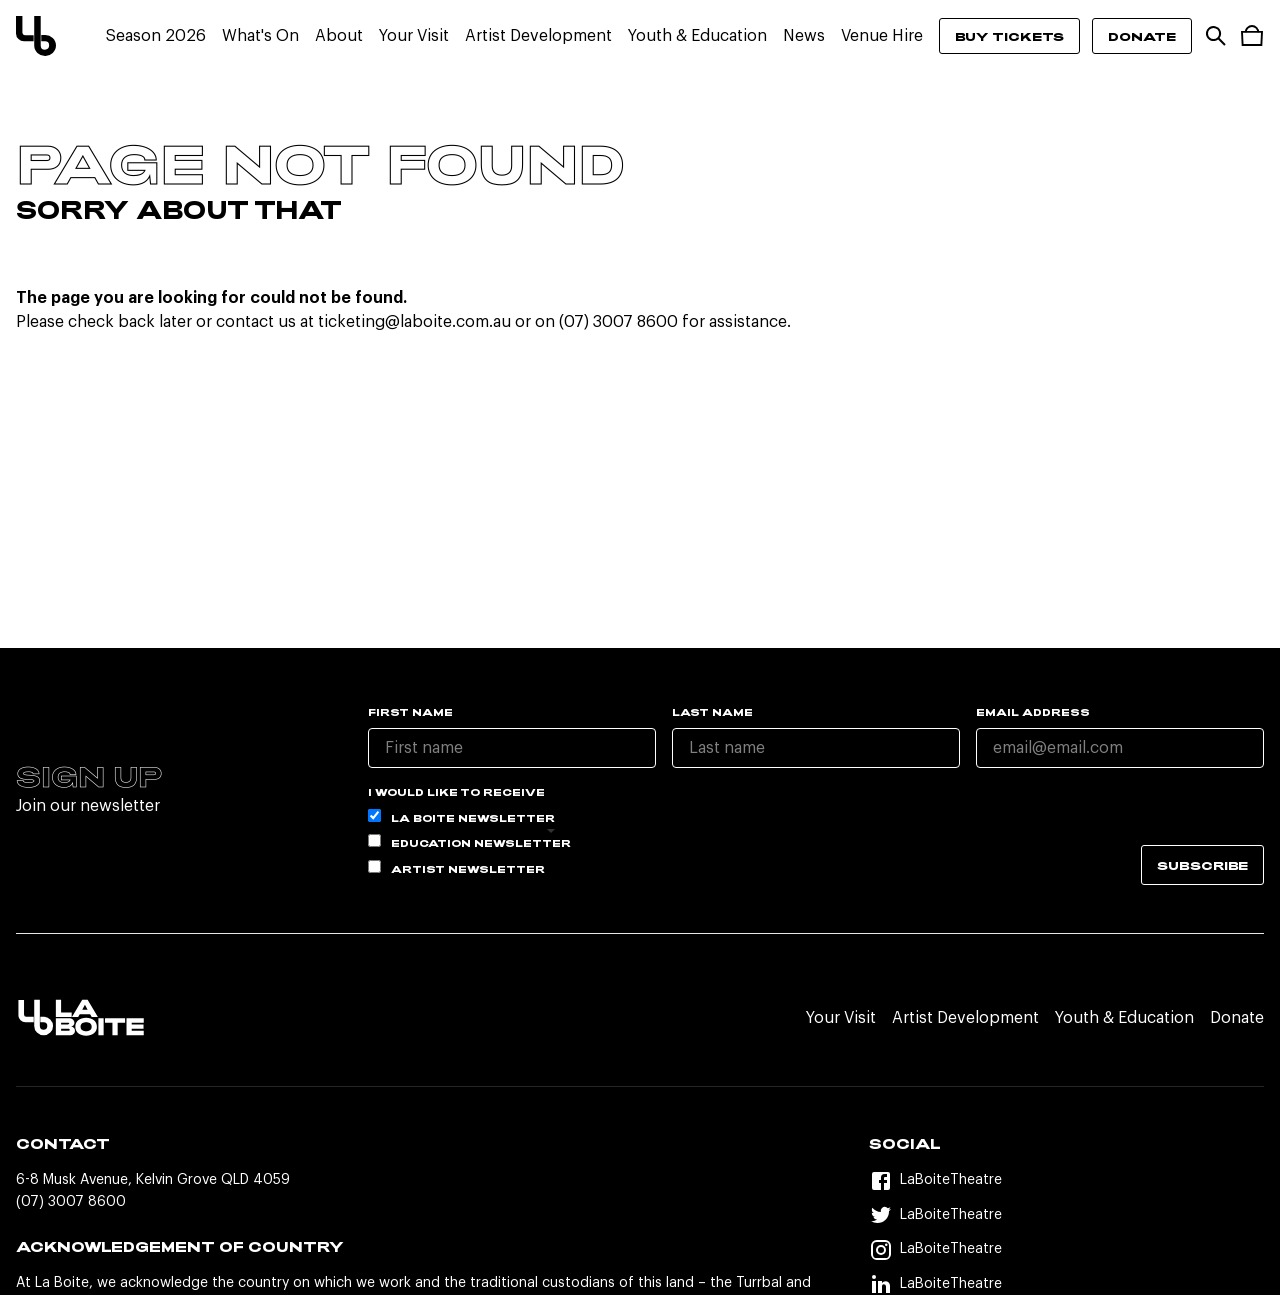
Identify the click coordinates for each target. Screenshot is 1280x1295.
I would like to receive (456, 792)
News (804, 36)
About (339, 36)
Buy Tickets (1009, 36)
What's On (260, 36)
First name (410, 712)
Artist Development (538, 36)
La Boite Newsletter (461, 816)
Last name (712, 712)
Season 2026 (156, 36)
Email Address (1033, 712)
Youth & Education (697, 36)
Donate (1142, 36)
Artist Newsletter (456, 867)
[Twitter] (1066, 1215)
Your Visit (414, 36)
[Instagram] (1066, 1249)
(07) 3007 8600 (71, 1202)
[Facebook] (1066, 1180)
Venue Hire (882, 36)
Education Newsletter (469, 841)
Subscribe (1202, 865)
